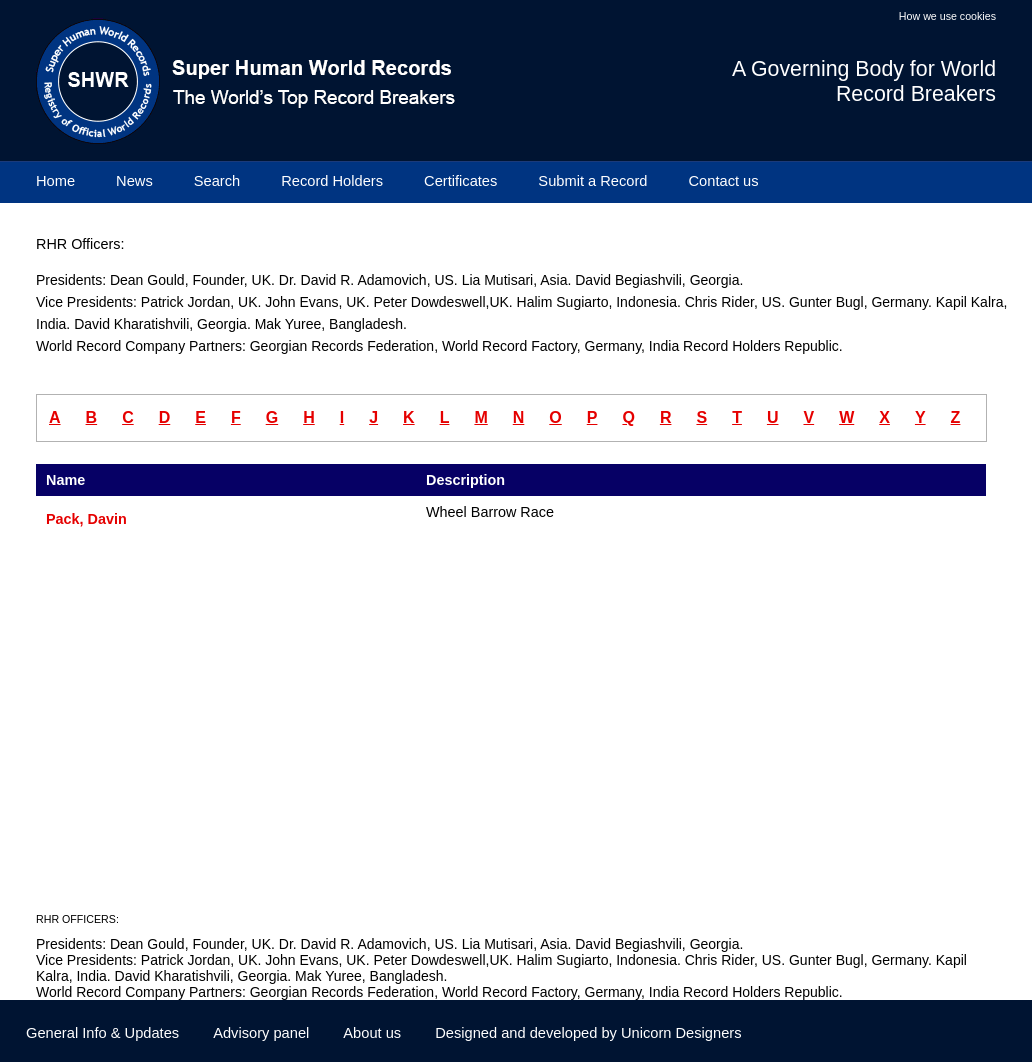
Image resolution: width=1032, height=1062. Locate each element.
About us (372, 1033)
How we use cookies (947, 16)
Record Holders (332, 181)
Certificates (460, 181)
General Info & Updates (102, 1033)
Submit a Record (592, 181)
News (134, 181)
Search (217, 181)
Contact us (724, 181)
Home (55, 181)
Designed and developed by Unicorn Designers (588, 1033)
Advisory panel (261, 1033)
